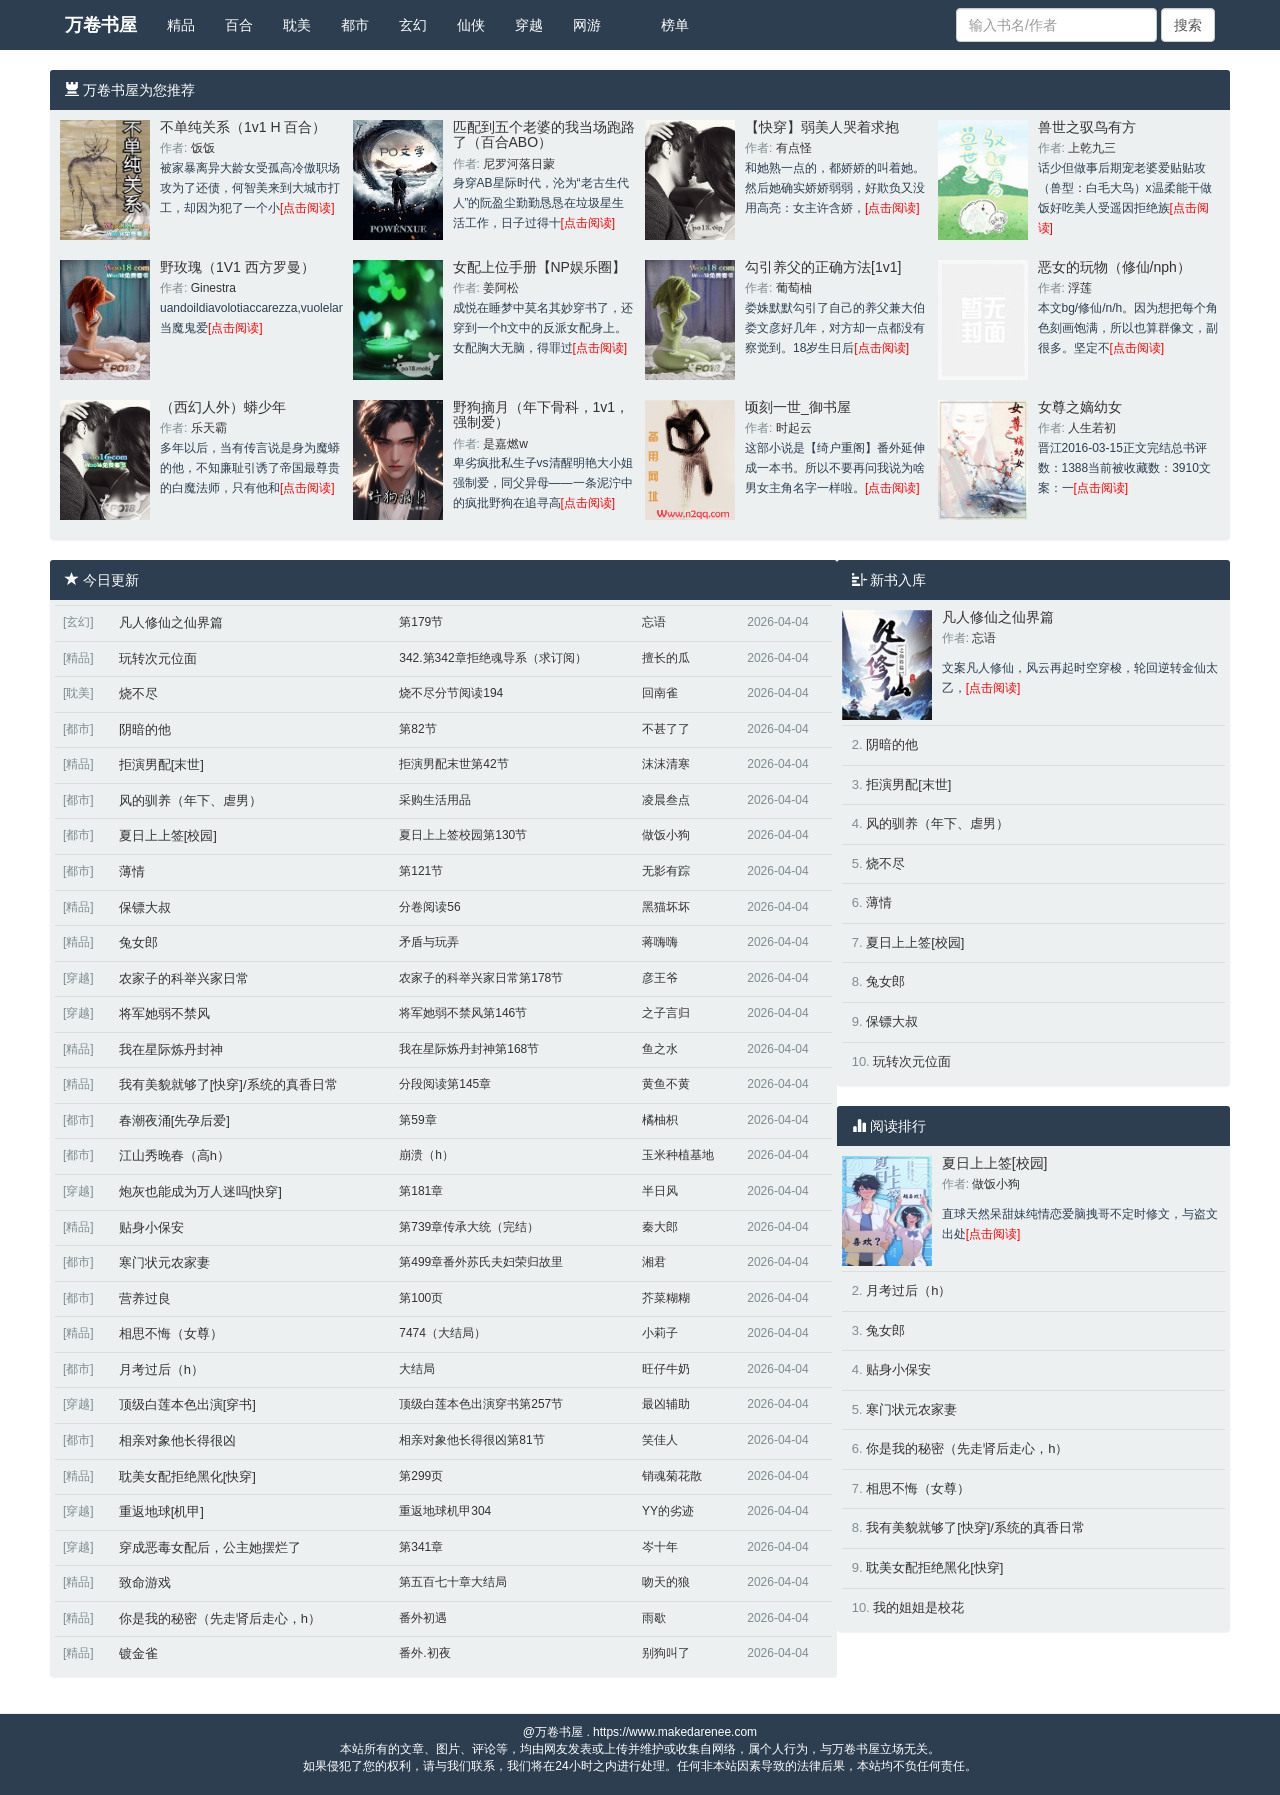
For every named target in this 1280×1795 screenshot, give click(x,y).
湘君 (654, 1262)
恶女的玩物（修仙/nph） (1114, 267)
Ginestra (213, 288)
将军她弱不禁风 (164, 1013)
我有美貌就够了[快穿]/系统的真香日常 (228, 1084)
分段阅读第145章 (445, 1084)
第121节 (421, 871)
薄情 (132, 871)
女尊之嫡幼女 (1080, 407)
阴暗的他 (145, 729)
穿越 (529, 25)
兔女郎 (138, 942)
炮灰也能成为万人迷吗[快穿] (200, 1191)
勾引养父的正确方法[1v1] (823, 267)
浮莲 (1080, 288)
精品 (181, 25)
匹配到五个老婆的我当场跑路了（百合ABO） (544, 134)
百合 (239, 25)
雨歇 (654, 1618)
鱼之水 (660, 1049)
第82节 (417, 729)
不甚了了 (666, 729)
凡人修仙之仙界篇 (171, 622)
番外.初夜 (424, 1653)
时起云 (794, 428)
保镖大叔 (145, 907)
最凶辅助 (666, 1404)
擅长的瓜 (666, 658)
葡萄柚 (794, 288)
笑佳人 (660, 1440)
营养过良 (145, 1298)
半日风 (660, 1191)
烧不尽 (138, 693)
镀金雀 (138, 1653)
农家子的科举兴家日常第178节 (481, 978)
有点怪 (794, 148)
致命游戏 (145, 1582)
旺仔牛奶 (666, 1369)
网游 (587, 25)
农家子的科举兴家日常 (184, 978)
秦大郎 (660, 1227)
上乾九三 (1092, 148)
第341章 (421, 1547)
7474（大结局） (442, 1333)
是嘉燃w (505, 444)
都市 (355, 25)
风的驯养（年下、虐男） (190, 800)
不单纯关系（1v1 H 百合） (243, 127)
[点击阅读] (307, 208)
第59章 (417, 1120)
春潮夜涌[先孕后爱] (174, 1120)
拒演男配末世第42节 (453, 764)
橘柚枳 (660, 1120)
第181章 (421, 1191)
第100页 (421, 1298)
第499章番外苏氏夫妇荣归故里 (481, 1262)
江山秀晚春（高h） (174, 1155)
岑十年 (660, 1547)
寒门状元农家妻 (164, 1262)
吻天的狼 (666, 1582)
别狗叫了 (666, 1653)
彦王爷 (660, 978)
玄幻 (413, 25)
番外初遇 (423, 1618)
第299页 (421, 1476)
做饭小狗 (666, 835)
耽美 (297, 25)
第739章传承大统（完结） (469, 1227)
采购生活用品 (435, 800)
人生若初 (1092, 428)
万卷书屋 (101, 25)
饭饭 (203, 148)
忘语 (654, 622)
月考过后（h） (161, 1369)
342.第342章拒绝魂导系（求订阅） (492, 658)
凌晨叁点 (666, 800)
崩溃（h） (426, 1155)
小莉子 (660, 1333)
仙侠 (471, 25)
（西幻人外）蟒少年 (223, 407)
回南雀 (660, 693)
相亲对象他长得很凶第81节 (471, 1440)
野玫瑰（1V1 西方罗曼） (237, 267)
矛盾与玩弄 (429, 942)
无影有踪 (666, 871)
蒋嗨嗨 (660, 942)
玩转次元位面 (158, 658)
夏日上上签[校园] (168, 835)
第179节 (421, 622)
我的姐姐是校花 (918, 1607)
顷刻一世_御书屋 (798, 407)
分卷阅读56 (429, 907)
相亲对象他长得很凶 (177, 1440)
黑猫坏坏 (666, 907)
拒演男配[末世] (161, 764)
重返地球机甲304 (445, 1511)
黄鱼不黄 (666, 1084)
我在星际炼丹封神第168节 (469, 1049)
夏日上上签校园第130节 (463, 835)
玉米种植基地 (678, 1155)
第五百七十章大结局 (453, 1582)
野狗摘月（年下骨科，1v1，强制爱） (541, 414)
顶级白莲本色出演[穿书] (187, 1404)
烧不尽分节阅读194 (451, 693)
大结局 (417, 1369)
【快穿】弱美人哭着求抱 (822, 127)
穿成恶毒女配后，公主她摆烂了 (210, 1547)
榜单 (675, 25)
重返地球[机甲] (161, 1511)
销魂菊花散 (672, 1476)
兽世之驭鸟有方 (1087, 127)
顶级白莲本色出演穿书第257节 (481, 1404)
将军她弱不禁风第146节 (463, 1013)
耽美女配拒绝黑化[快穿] (187, 1476)
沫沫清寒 (666, 764)
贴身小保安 (151, 1227)
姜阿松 (501, 288)
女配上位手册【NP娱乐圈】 (539, 267)
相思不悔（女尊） (171, 1333)
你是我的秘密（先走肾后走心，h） (220, 1618)
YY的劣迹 (668, 1511)
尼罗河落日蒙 (519, 164)
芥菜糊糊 (666, 1298)
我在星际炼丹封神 (171, 1049)
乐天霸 (209, 428)
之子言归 (666, 1013)
